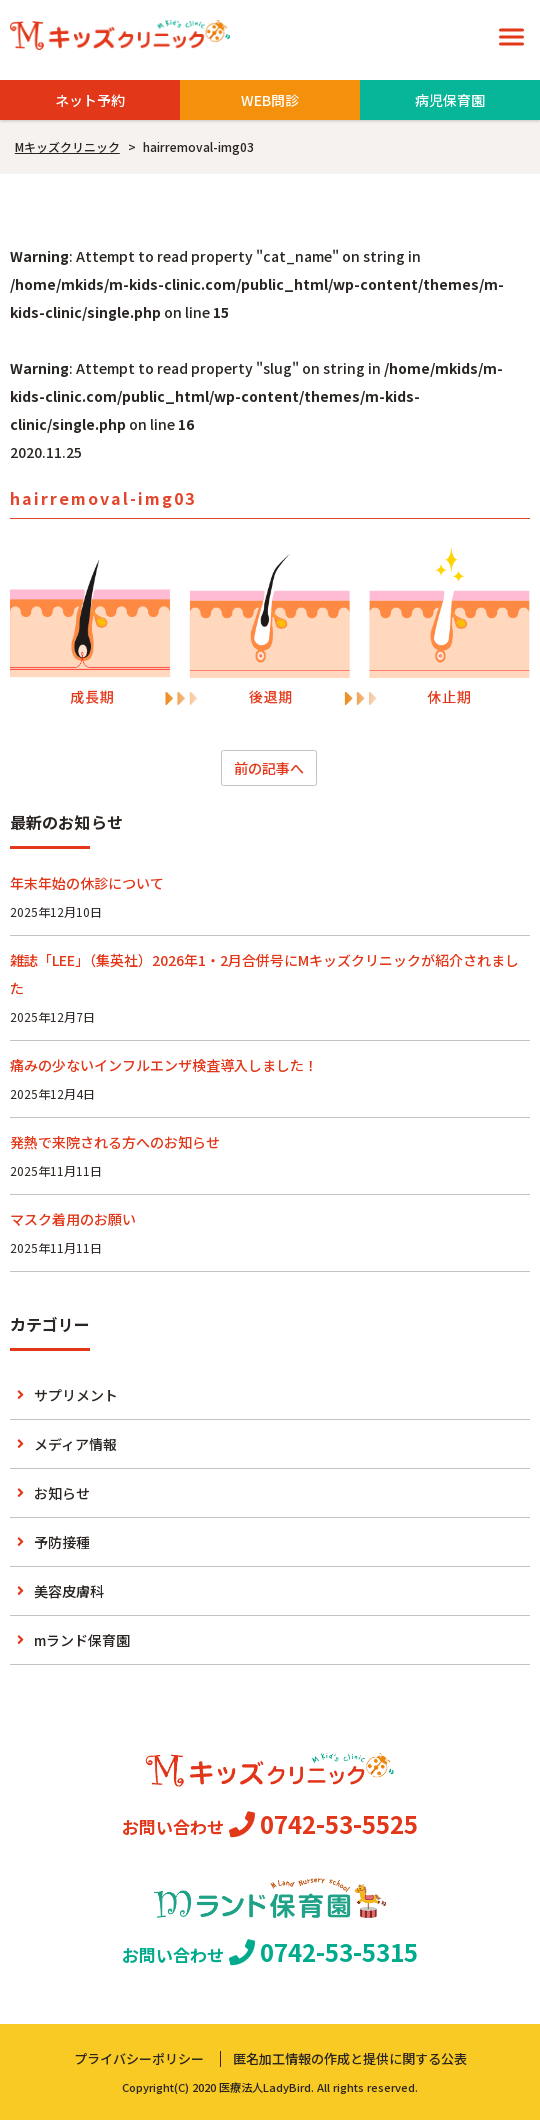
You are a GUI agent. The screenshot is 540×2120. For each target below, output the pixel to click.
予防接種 (62, 1542)
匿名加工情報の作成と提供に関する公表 (350, 2058)
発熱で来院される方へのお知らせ (115, 1142)
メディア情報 (75, 1444)
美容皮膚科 (69, 1591)
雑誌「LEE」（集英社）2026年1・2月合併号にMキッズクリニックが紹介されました (264, 974)
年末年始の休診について (87, 883)
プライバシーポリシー (139, 2058)
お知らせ (62, 1493)
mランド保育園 (82, 1640)
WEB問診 (270, 100)
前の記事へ (269, 768)
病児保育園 (450, 100)
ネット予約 (90, 100)
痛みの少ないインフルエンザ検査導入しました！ (164, 1065)
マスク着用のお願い (73, 1219)
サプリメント (76, 1395)
